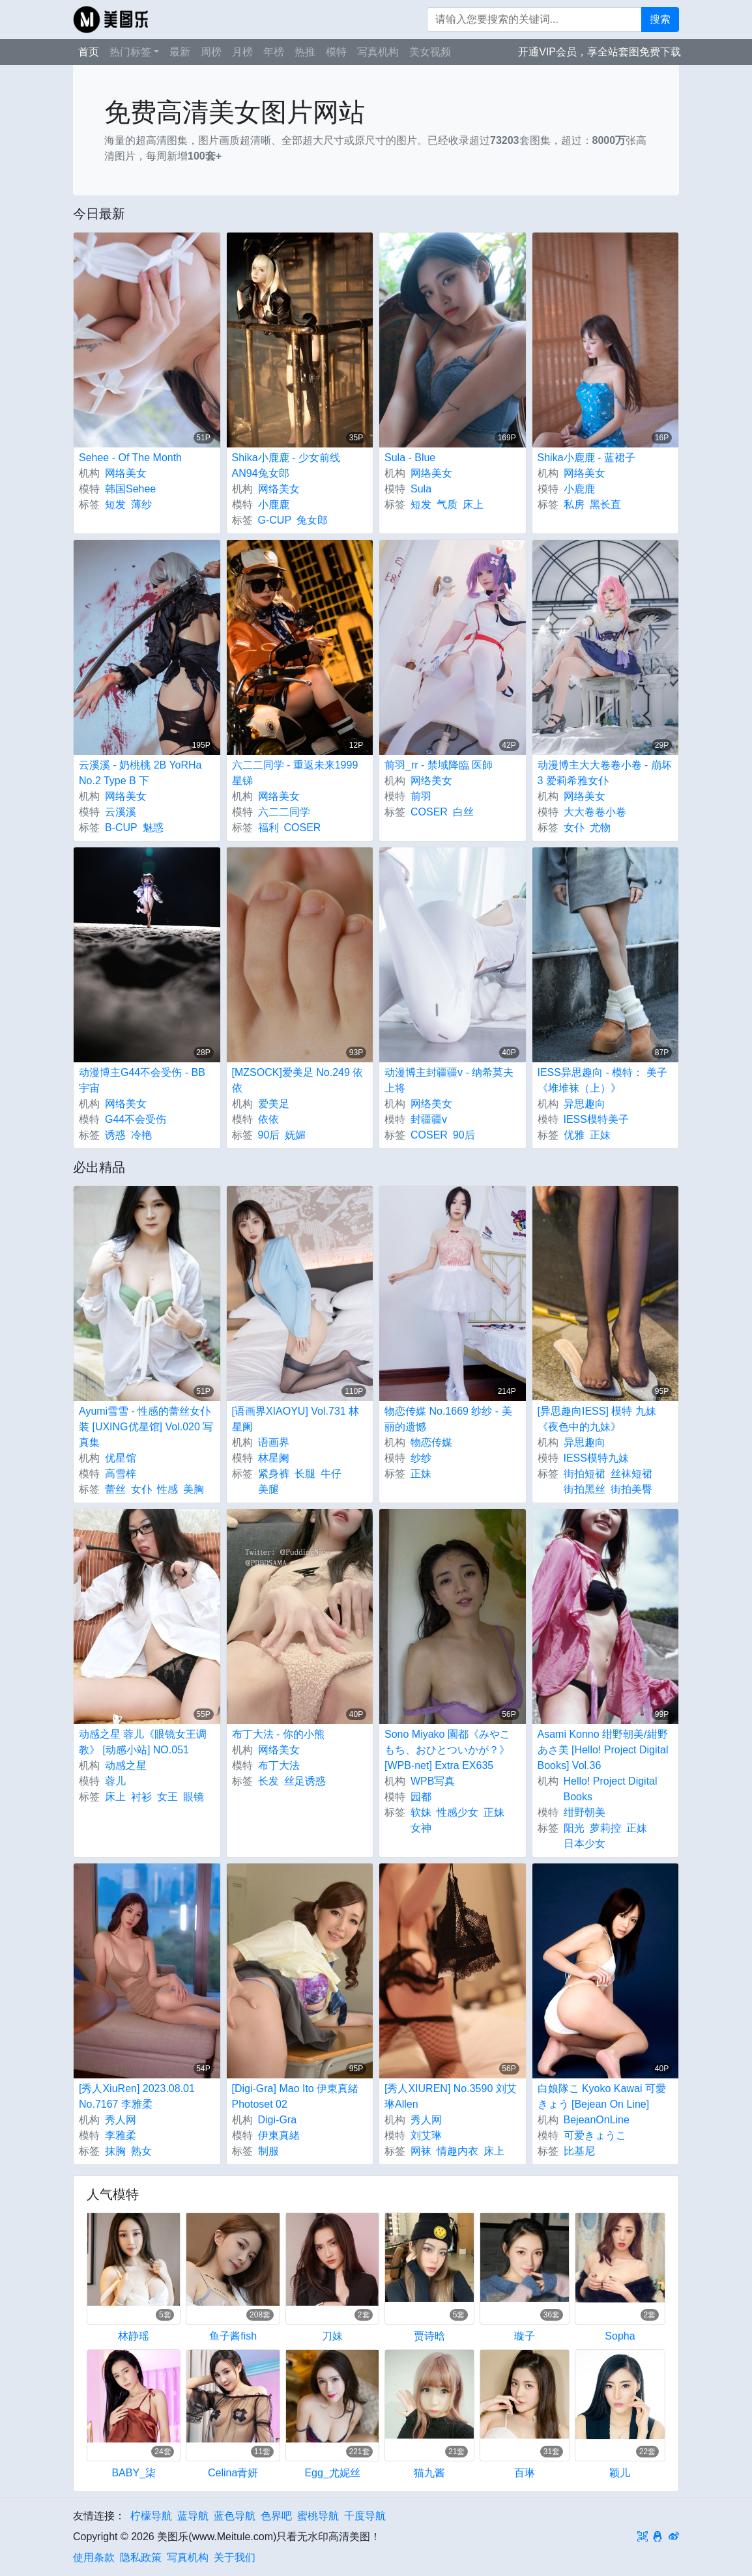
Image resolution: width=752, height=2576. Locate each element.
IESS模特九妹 (596, 1458)
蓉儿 (115, 1781)
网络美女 (126, 473)
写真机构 (378, 51)
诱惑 (115, 1134)
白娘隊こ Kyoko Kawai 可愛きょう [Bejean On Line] (602, 2096)
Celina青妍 (233, 2472)
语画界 (273, 1442)
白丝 (463, 811)
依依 (268, 1119)
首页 (88, 51)
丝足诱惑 (305, 1781)
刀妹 (332, 2336)
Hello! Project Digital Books (611, 1789)
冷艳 (141, 1134)
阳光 (574, 1827)
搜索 (660, 19)
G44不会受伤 (135, 1119)
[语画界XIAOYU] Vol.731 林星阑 (296, 1419)
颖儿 (619, 2472)
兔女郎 (312, 520)
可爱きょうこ (595, 2135)
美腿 (268, 1489)
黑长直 (605, 504)
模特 (336, 51)
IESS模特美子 (596, 1119)
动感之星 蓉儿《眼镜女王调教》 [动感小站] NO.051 (143, 1742)
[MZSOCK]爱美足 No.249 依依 (298, 1080)
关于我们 (234, 2557)
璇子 (524, 2336)
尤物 (600, 827)
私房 (574, 504)
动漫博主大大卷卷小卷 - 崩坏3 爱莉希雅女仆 (605, 772)
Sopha (620, 2336)
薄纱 (141, 504)
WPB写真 (433, 1781)
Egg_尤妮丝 (332, 2472)
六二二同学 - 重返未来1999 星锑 (295, 772)
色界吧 (276, 2515)
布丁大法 (279, 1765)
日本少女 (584, 1843)
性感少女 (457, 1812)
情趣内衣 (457, 2151)
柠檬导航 (151, 2515)
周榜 (211, 51)
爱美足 (273, 1103)
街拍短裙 (584, 1473)
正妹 (600, 1134)
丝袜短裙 (631, 1473)
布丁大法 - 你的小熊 (278, 1734)
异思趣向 (584, 1103)
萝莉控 (605, 1827)
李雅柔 (120, 2135)
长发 (268, 1781)
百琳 (524, 2472)
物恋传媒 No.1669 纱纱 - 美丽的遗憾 (448, 1419)
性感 (167, 1489)
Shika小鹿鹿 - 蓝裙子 (586, 457)
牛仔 (331, 1473)
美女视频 (430, 51)
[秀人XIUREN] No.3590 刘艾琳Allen (450, 2096)
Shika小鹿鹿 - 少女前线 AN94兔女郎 (286, 465)
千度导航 (365, 2515)
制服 (268, 2151)
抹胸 (115, 2151)
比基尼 (579, 2151)
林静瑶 (133, 2336)
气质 (447, 504)
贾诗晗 (429, 2336)
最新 (179, 51)
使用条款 (94, 2557)
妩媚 (295, 1134)
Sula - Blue (409, 457)
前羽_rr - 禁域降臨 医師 (438, 765)
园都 (421, 1796)
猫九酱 (429, 2472)
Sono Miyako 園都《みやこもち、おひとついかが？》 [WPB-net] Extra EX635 (447, 1750)
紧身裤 (273, 1473)
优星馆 (120, 1458)
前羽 (421, 796)
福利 (268, 827)
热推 (305, 51)
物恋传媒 (431, 1442)
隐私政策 (141, 2557)
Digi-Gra (277, 2119)
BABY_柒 (133, 2472)
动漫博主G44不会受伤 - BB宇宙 (142, 1080)
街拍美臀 (631, 1489)
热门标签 (130, 51)
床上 (473, 504)
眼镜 (193, 1796)
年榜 (273, 51)
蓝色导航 (234, 2515)
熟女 (141, 2151)
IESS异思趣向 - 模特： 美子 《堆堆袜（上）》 (602, 1080)
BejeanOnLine (596, 2119)
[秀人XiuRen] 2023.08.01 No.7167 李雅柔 (137, 2096)
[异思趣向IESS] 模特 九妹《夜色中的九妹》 (597, 1419)
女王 (167, 1796)
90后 (269, 1134)
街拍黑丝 (584, 1489)
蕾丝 (115, 1489)
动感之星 (126, 1765)
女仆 (574, 827)
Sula (421, 488)
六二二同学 (284, 811)
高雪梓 (120, 1473)
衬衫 (141, 1796)
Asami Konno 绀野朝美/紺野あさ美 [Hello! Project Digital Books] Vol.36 (603, 1750)
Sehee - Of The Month (130, 457)
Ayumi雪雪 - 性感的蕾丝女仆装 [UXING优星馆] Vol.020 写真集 (146, 1427)
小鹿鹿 (273, 504)
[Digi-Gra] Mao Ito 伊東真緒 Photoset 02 (295, 2096)
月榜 (242, 51)
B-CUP (121, 827)
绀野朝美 (584, 1812)
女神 (421, 1827)
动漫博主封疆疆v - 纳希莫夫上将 (448, 1080)
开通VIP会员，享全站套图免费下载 (599, 51)
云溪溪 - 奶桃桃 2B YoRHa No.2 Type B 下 (140, 772)
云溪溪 (120, 811)
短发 (115, 504)
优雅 (574, 1134)
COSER (302, 827)
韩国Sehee (130, 488)
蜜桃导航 (318, 2515)
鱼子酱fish (233, 2336)
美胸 (193, 1489)
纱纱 (421, 1458)
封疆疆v (429, 1119)
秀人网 (120, 2119)
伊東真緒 (279, 2135)
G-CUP (275, 520)
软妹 (421, 1812)
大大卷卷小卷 (595, 811)
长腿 (305, 1473)
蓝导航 (193, 2515)
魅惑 (153, 827)
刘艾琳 (426, 2135)
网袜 (421, 2151)
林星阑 (273, 1458)
